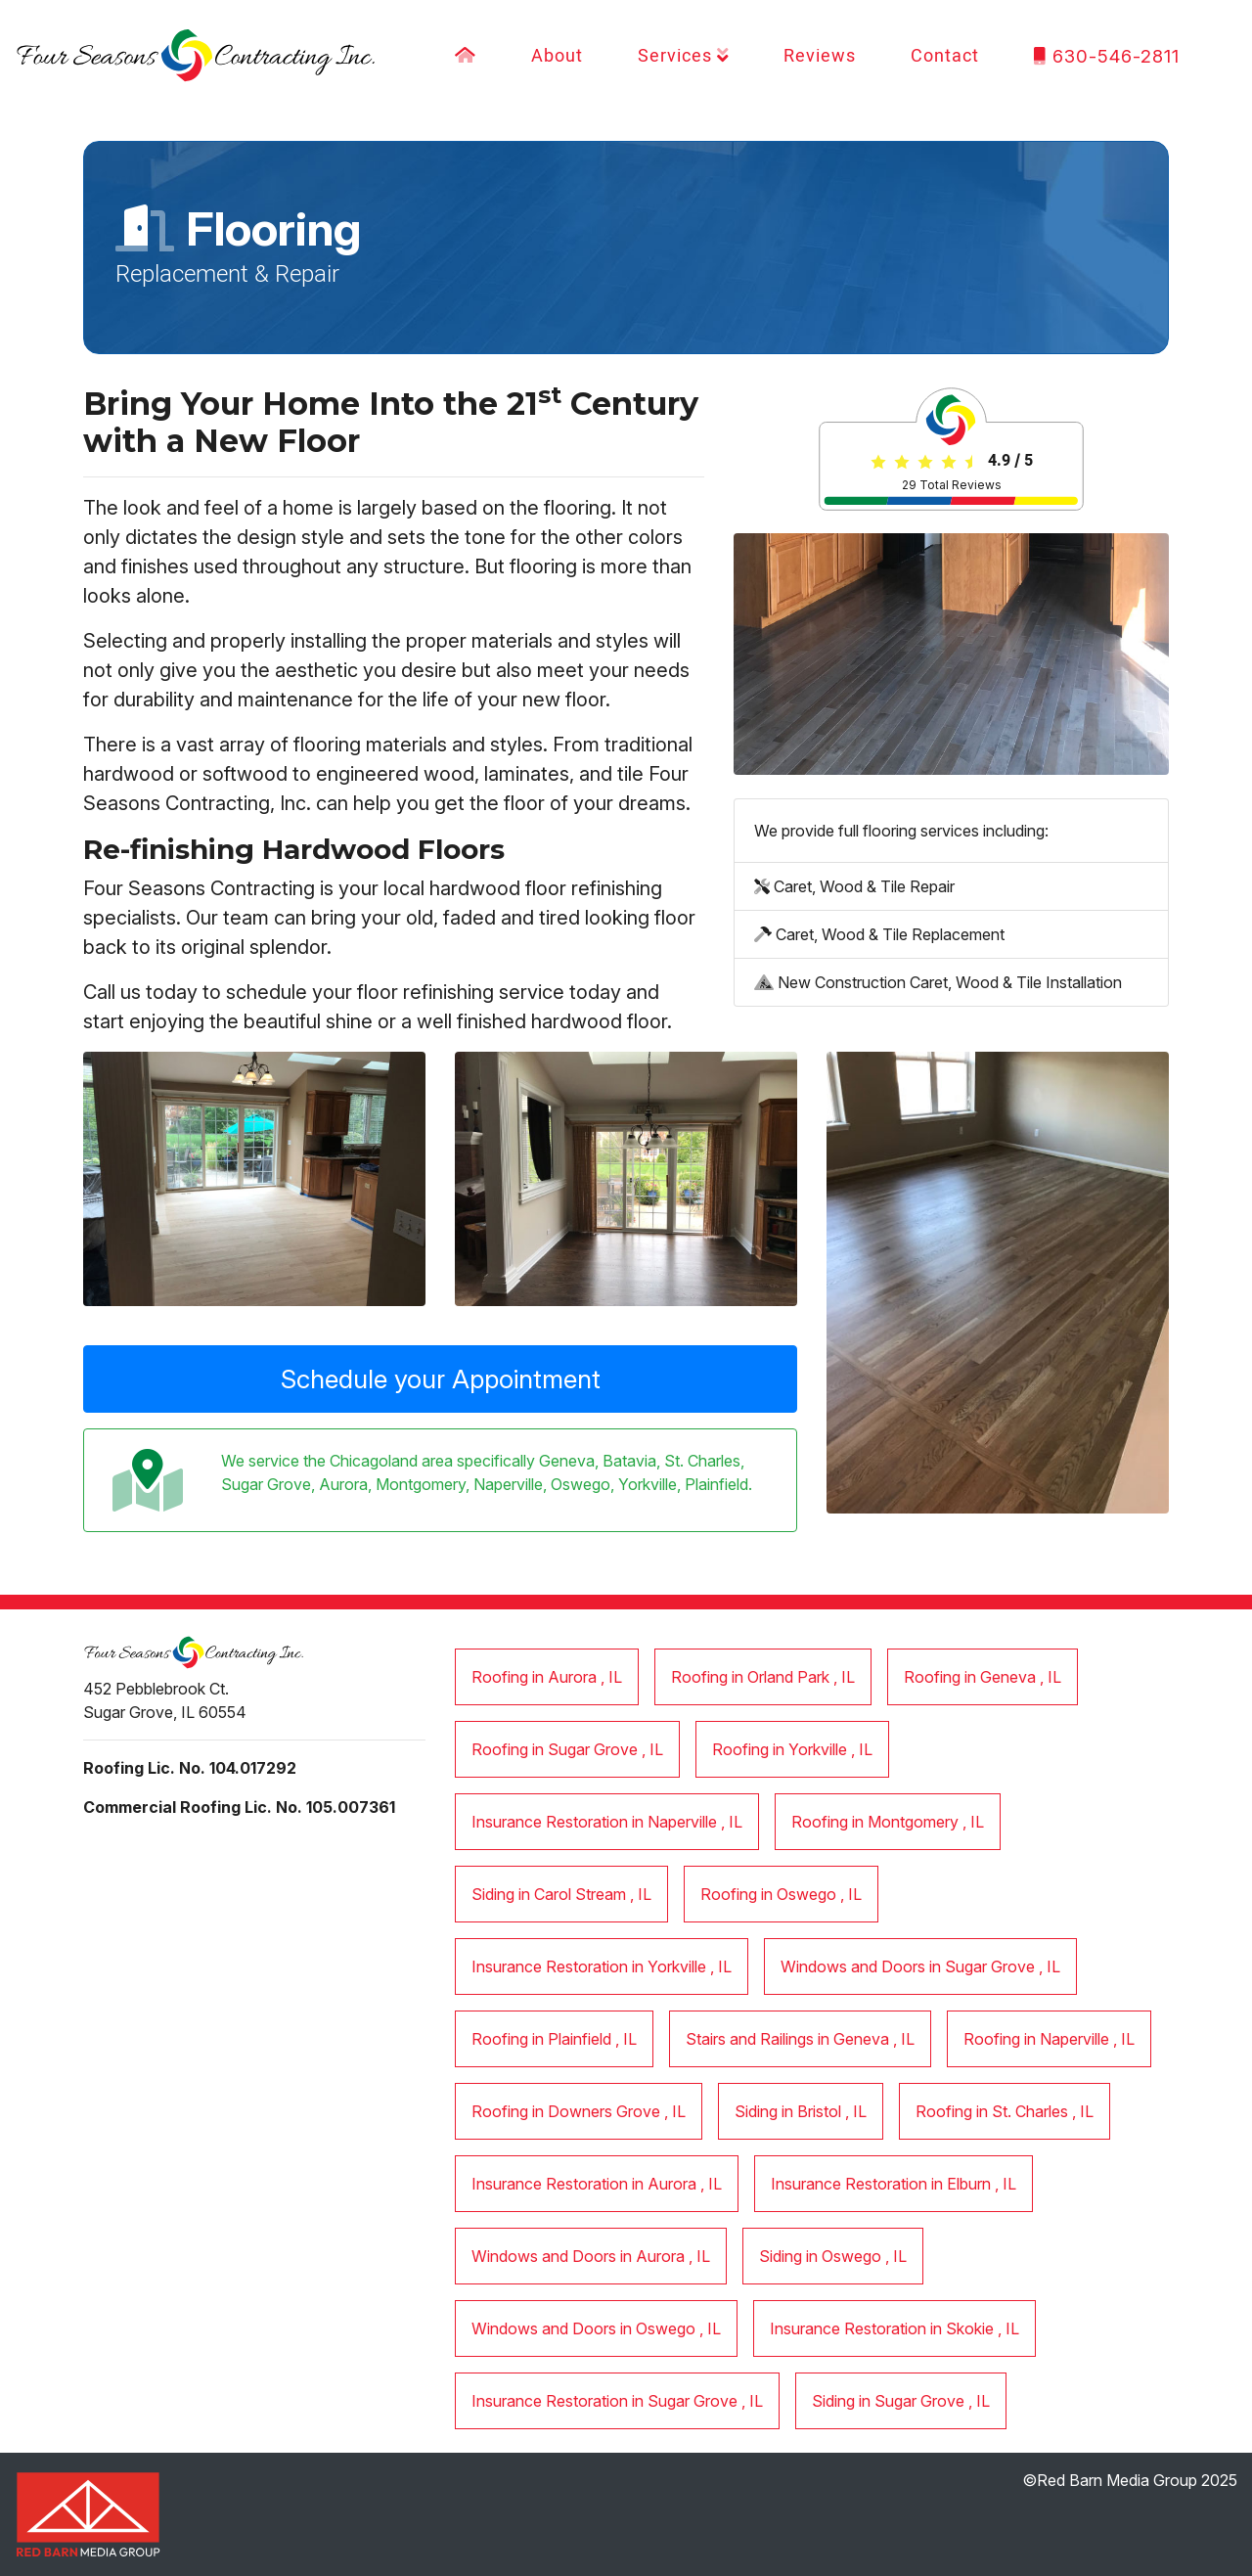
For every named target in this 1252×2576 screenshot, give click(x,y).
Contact (945, 56)
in (546, 1677)
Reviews (819, 56)
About (557, 56)
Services (684, 56)
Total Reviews (952, 484)
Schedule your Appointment (441, 1378)
